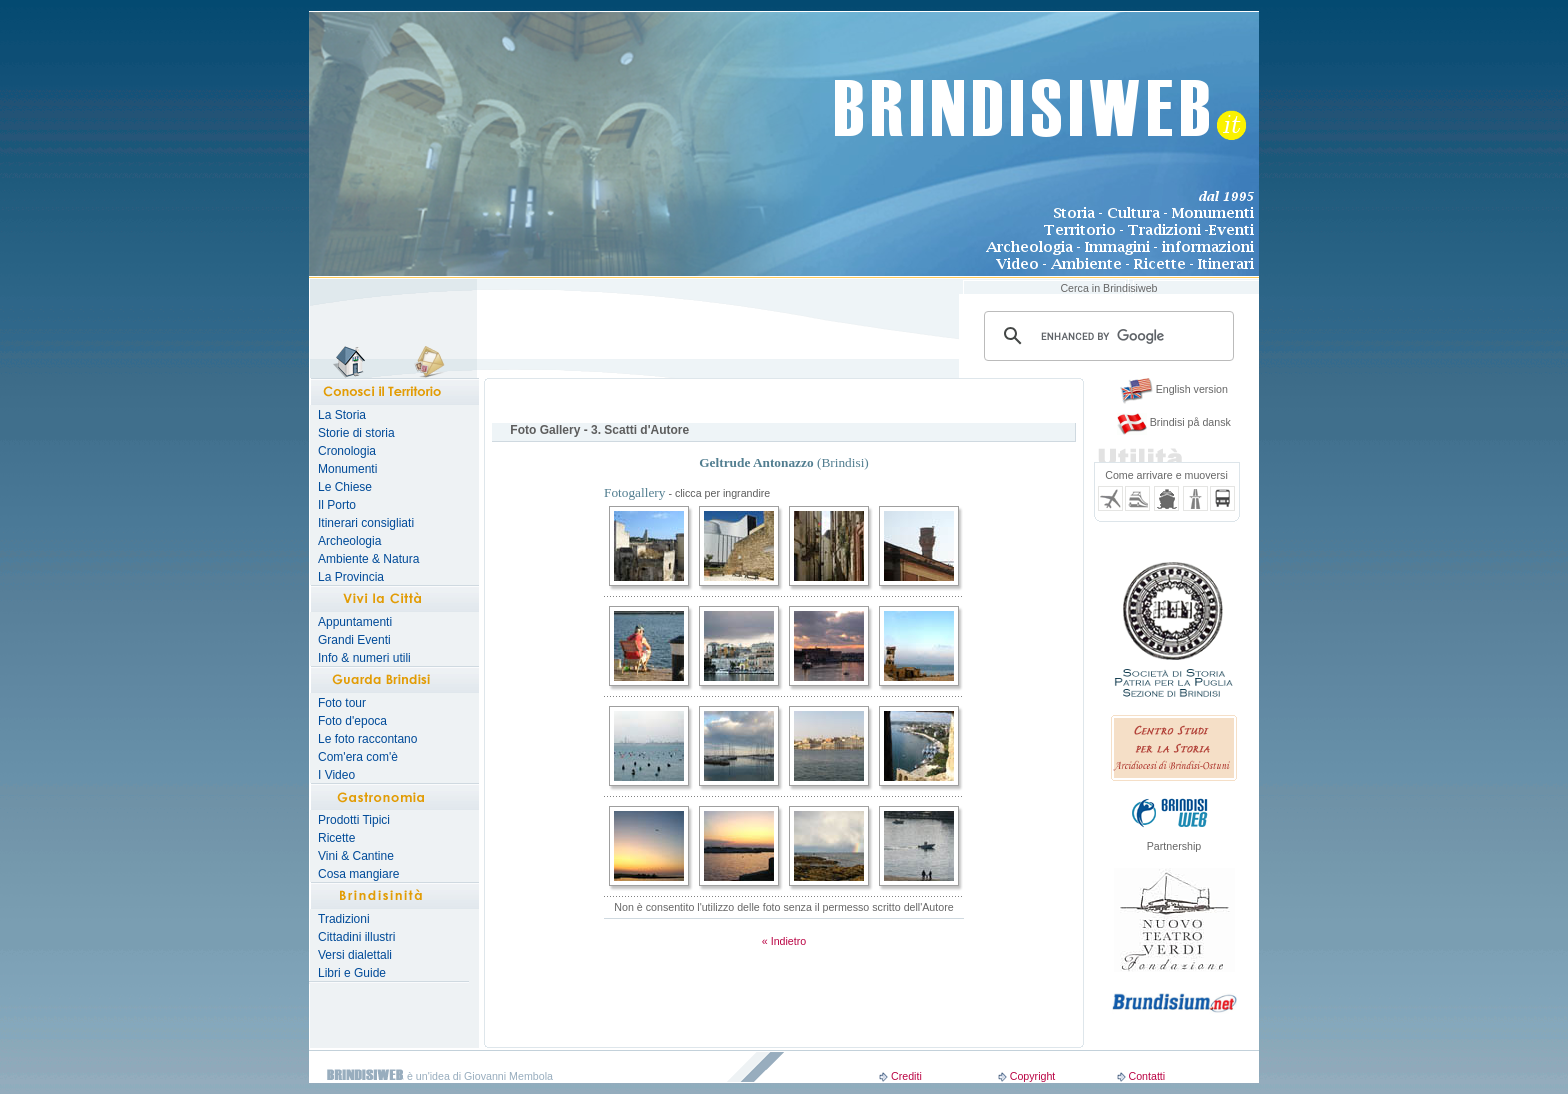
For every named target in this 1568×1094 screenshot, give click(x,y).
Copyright (1033, 1076)
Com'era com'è (358, 757)
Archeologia (349, 541)
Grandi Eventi (354, 640)
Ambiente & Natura (368, 559)
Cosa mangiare (358, 874)
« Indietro (784, 941)
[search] (1106, 336)
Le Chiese (345, 487)
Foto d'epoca (352, 721)
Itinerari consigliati (366, 523)
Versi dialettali (355, 955)
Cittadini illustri (356, 937)
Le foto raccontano (367, 739)
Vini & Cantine (356, 856)
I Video (336, 775)
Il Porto (337, 505)
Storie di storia (356, 433)
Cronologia (347, 451)
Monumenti (347, 469)
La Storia (342, 415)
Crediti (906, 1076)
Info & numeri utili (364, 658)
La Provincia (351, 577)
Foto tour (342, 703)
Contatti (1146, 1076)
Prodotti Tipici (354, 820)
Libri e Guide (352, 973)
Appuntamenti (355, 622)
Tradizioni (344, 919)
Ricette (336, 838)
